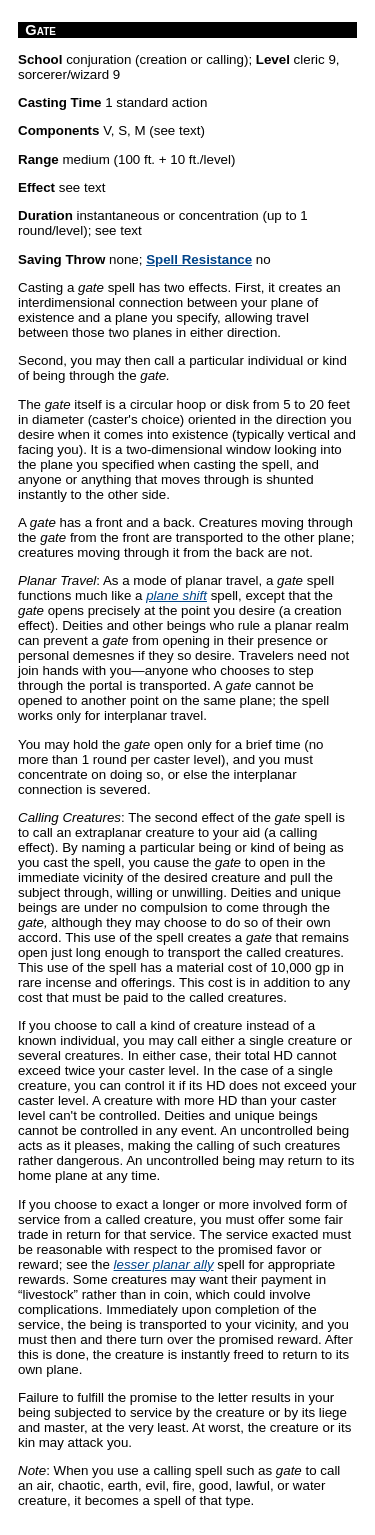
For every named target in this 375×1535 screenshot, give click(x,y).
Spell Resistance (199, 259)
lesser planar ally (164, 1264)
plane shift (176, 595)
